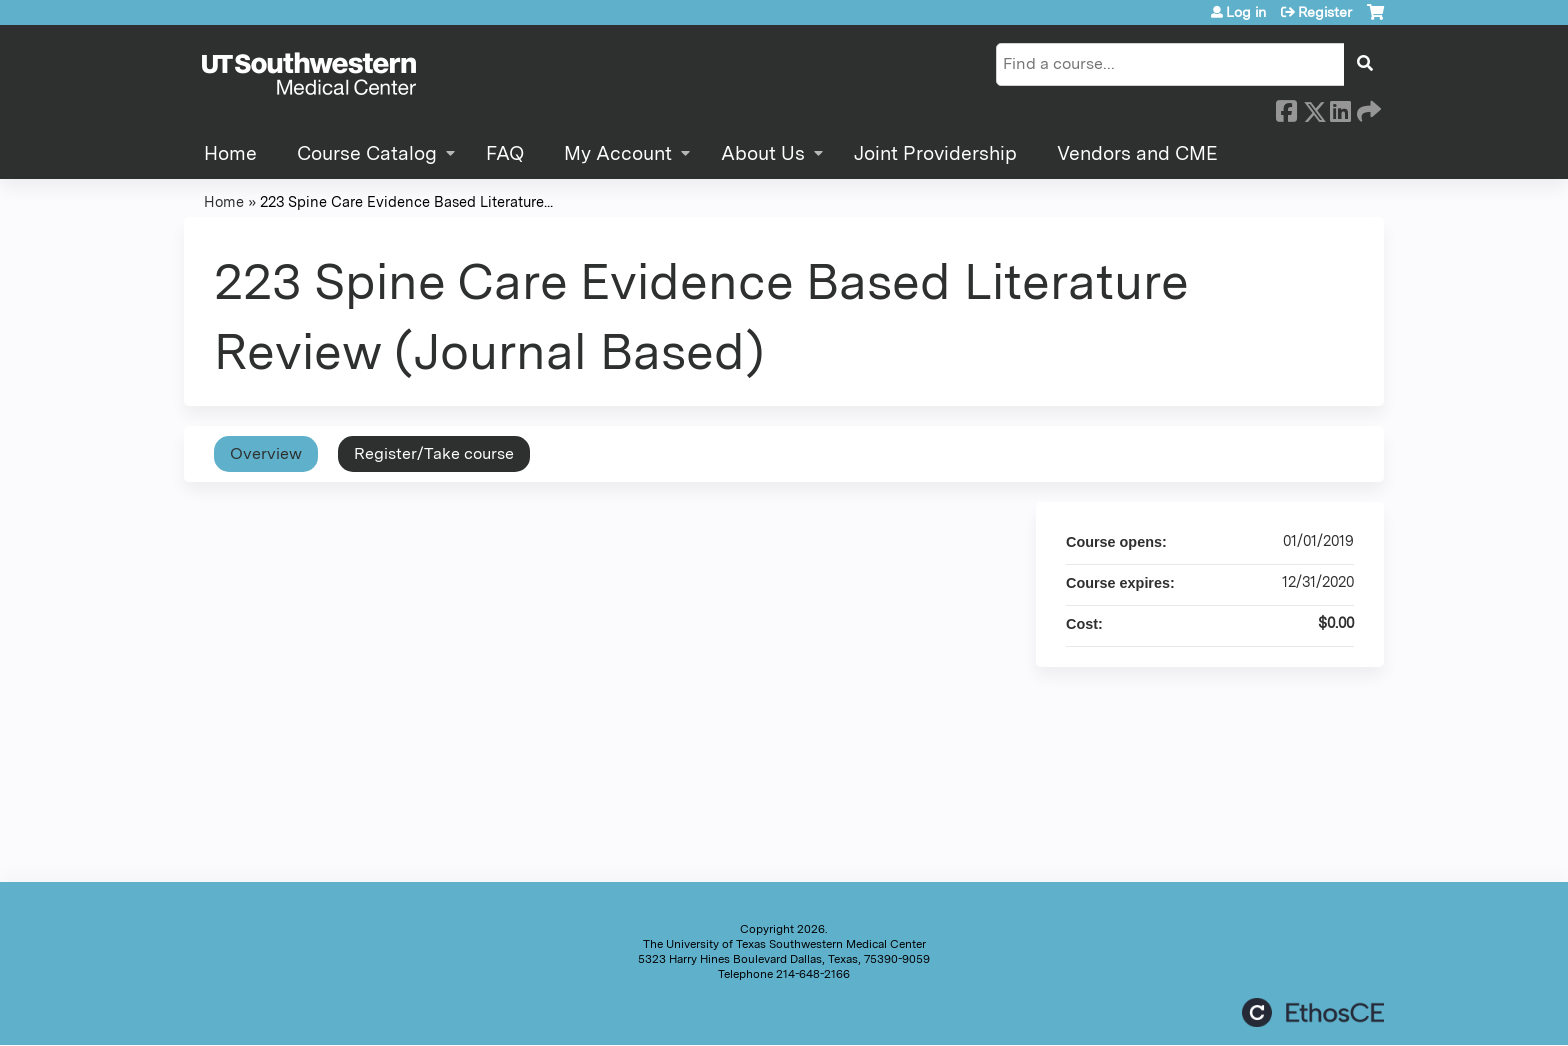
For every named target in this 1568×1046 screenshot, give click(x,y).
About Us (763, 153)
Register (1325, 12)
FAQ (505, 153)
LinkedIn (1340, 108)
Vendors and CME (1137, 153)
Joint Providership (935, 153)
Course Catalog (367, 153)
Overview (266, 453)
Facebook (1286, 108)
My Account (618, 153)
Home (230, 153)
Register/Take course (434, 453)
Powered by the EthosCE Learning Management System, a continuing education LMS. (1313, 1012)
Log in (1246, 12)
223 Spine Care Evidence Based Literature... (406, 201)
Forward (1367, 108)
